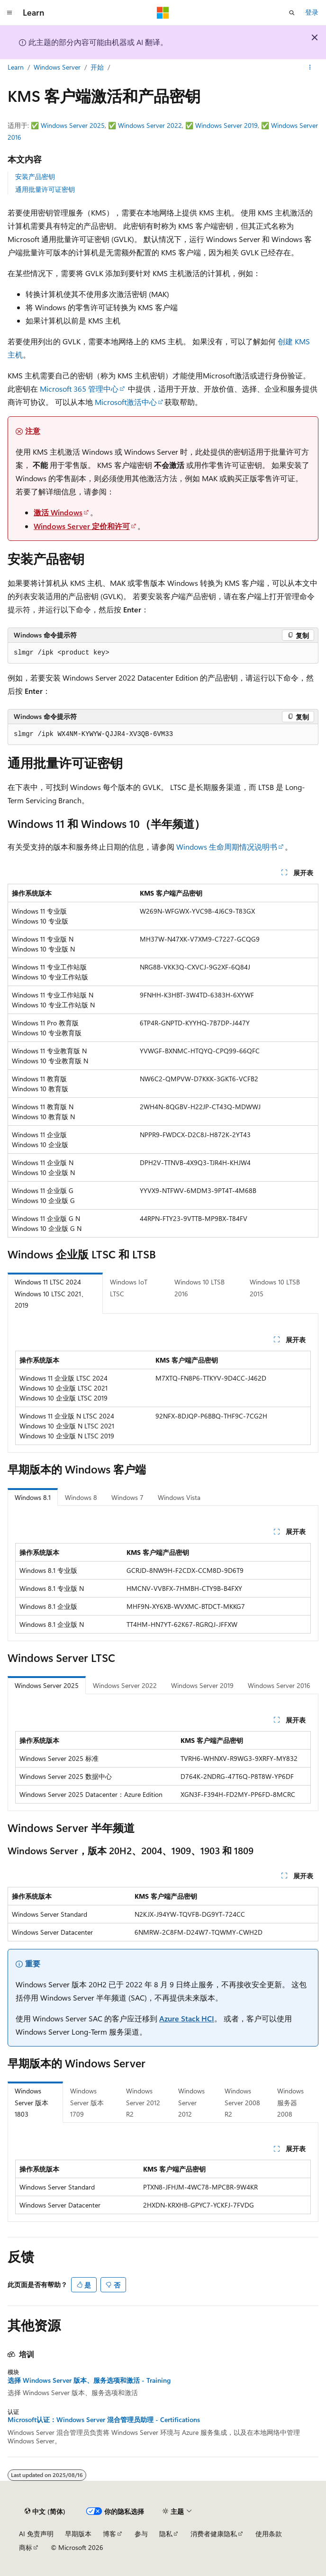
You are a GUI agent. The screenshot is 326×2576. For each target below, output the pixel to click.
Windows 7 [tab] (127, 1497)
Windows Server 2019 (226, 125)
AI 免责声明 (36, 2533)
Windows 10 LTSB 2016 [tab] (199, 1287)
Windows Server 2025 (73, 125)
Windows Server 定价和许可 (82, 526)
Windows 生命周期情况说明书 (226, 847)
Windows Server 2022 (150, 125)
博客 (109, 2533)
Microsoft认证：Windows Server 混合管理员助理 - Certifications (104, 2419)
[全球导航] (9, 12)
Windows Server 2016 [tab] (279, 1685)
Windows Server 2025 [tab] (47, 1685)
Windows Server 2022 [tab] (125, 1685)
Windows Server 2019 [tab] (202, 1685)
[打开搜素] (291, 12)
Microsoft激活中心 (126, 402)
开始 (97, 67)
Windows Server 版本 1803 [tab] (31, 2102)
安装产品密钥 (35, 176)
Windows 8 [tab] (81, 1497)
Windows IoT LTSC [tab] (128, 1287)
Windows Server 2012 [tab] (191, 2102)
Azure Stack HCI (186, 2018)
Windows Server (57, 67)
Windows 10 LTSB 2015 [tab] (275, 1287)
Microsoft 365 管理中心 (79, 389)
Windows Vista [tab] (179, 1497)
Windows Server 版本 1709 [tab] (87, 2102)
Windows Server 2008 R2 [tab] (242, 2102)
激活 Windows (58, 512)
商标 (25, 2547)
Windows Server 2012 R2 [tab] (143, 2102)
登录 (311, 12)
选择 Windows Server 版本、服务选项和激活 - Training (89, 2380)
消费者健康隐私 (213, 2533)
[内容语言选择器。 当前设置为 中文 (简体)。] (45, 2511)
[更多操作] (310, 67)
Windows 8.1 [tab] (33, 1497)
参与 (141, 2533)
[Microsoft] (163, 13)
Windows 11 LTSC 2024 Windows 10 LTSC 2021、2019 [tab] (51, 1293)
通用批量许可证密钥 (45, 189)
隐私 (165, 2533)
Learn (16, 67)
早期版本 (78, 2533)
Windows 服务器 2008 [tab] (290, 2102)
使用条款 (268, 2533)
